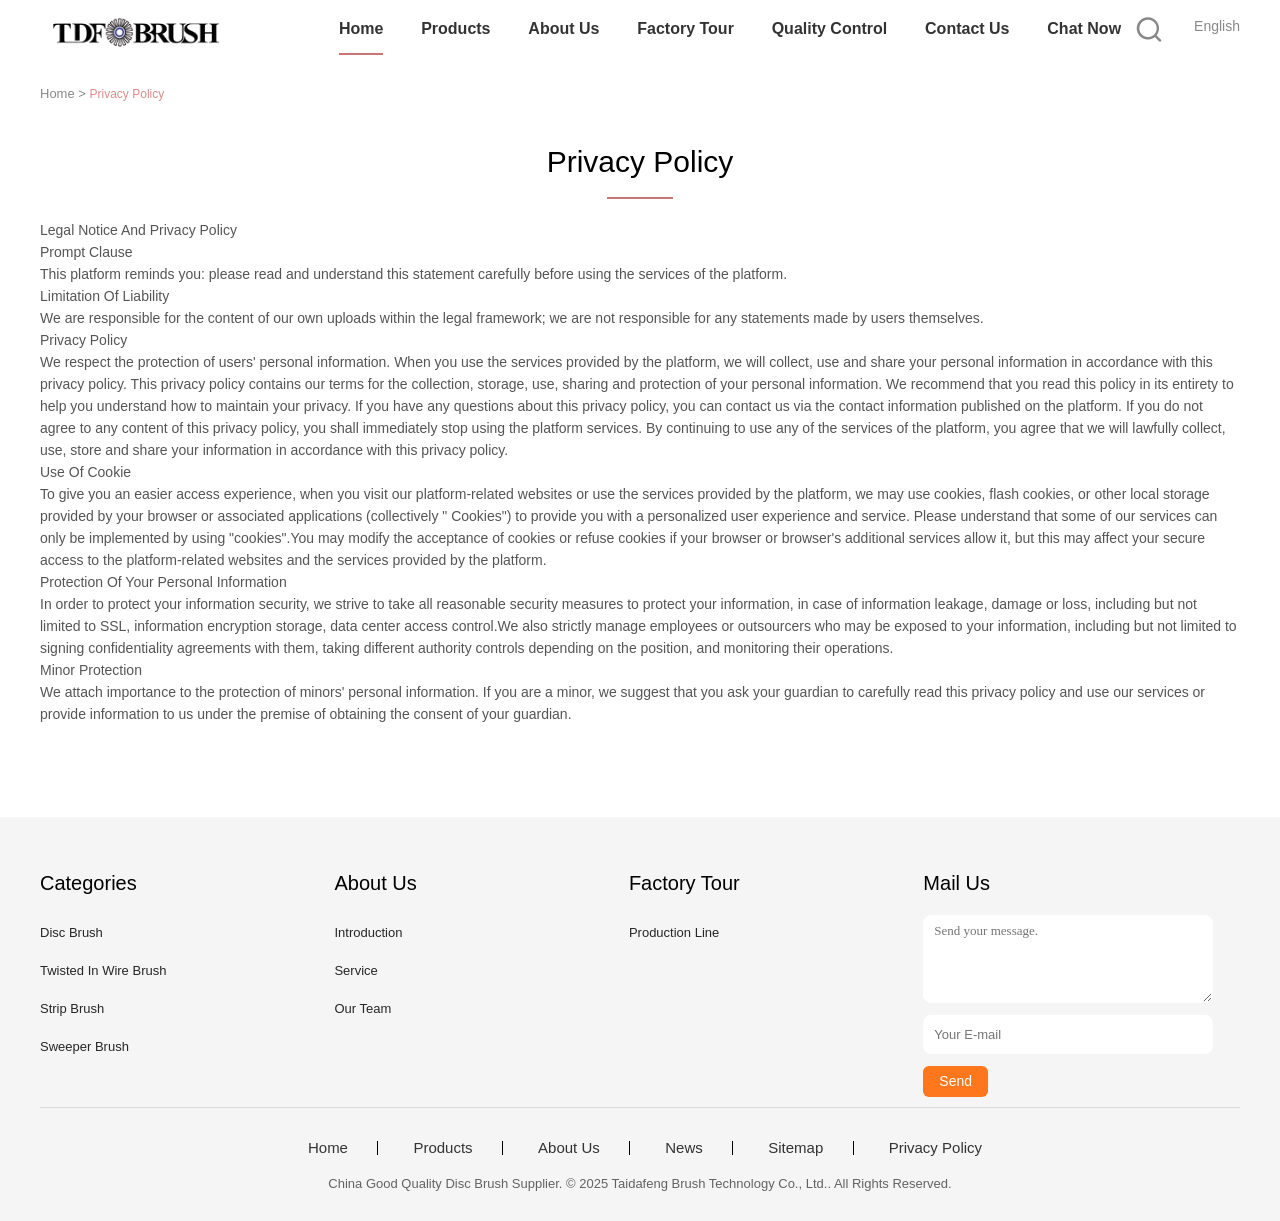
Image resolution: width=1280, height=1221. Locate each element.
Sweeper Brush (84, 1046)
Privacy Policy (935, 1148)
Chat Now (1084, 28)
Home (361, 28)
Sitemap (795, 1148)
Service (355, 970)
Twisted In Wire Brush (103, 970)
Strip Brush (72, 1008)
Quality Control (830, 28)
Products (455, 28)
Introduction (368, 932)
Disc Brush (71, 932)
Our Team (362, 1008)
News (684, 1148)
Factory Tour (685, 28)
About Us (563, 28)
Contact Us (967, 28)
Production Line (674, 932)
